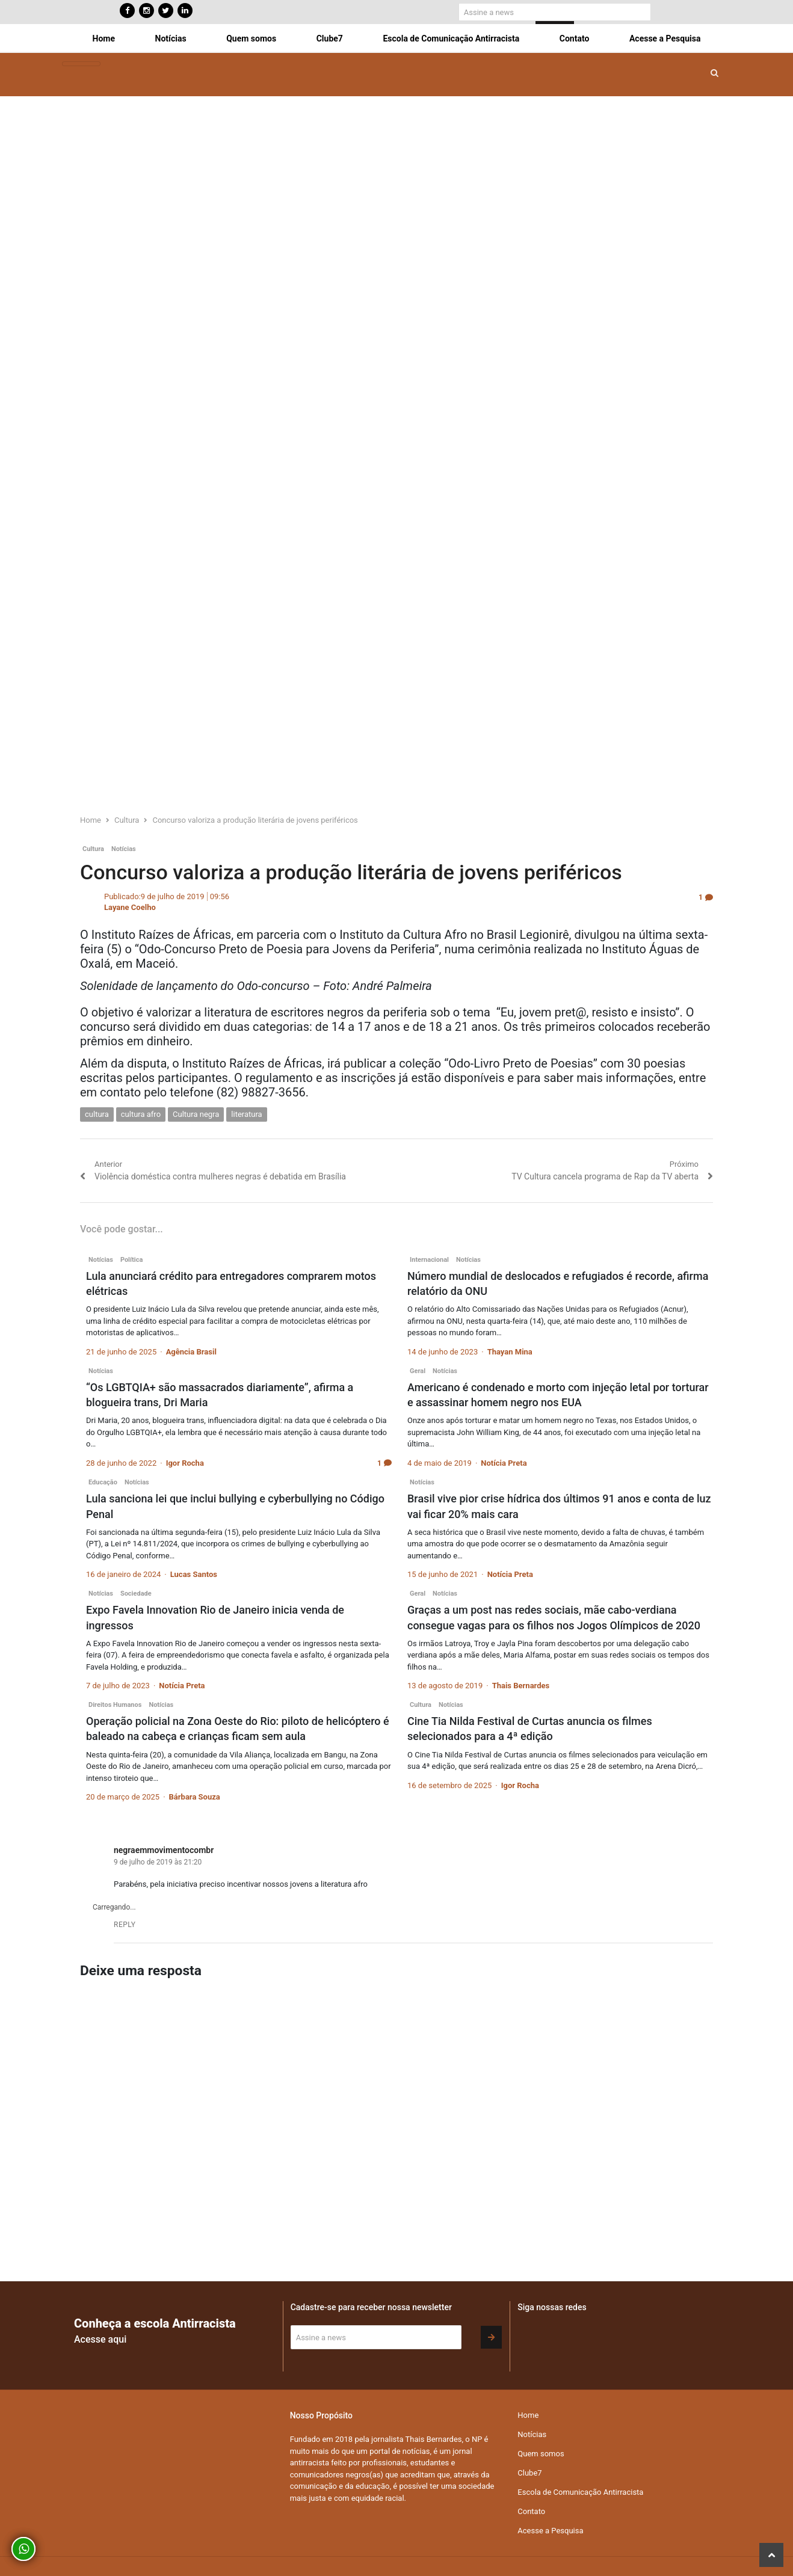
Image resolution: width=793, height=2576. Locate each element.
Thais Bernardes (521, 1685)
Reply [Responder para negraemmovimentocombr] (125, 1924)
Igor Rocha (185, 1463)
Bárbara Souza (194, 1796)
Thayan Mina (509, 1351)
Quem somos (251, 38)
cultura (97, 1114)
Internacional (429, 1260)
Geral (417, 1371)
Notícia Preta (503, 1463)
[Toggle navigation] (81, 64)
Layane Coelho (130, 907)
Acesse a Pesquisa (664, 38)
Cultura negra (196, 1114)
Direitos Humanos (114, 1705)
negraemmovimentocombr (164, 1850)
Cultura (93, 849)
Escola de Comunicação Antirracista (451, 38)
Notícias (171, 38)
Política (131, 1260)
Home (104, 38)
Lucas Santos (193, 1574)
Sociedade (136, 1593)
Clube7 (329, 38)
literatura (246, 1114)
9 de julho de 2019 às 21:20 (158, 1862)
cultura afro (141, 1114)
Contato (575, 38)
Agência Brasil (191, 1351)
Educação (102, 1482)
